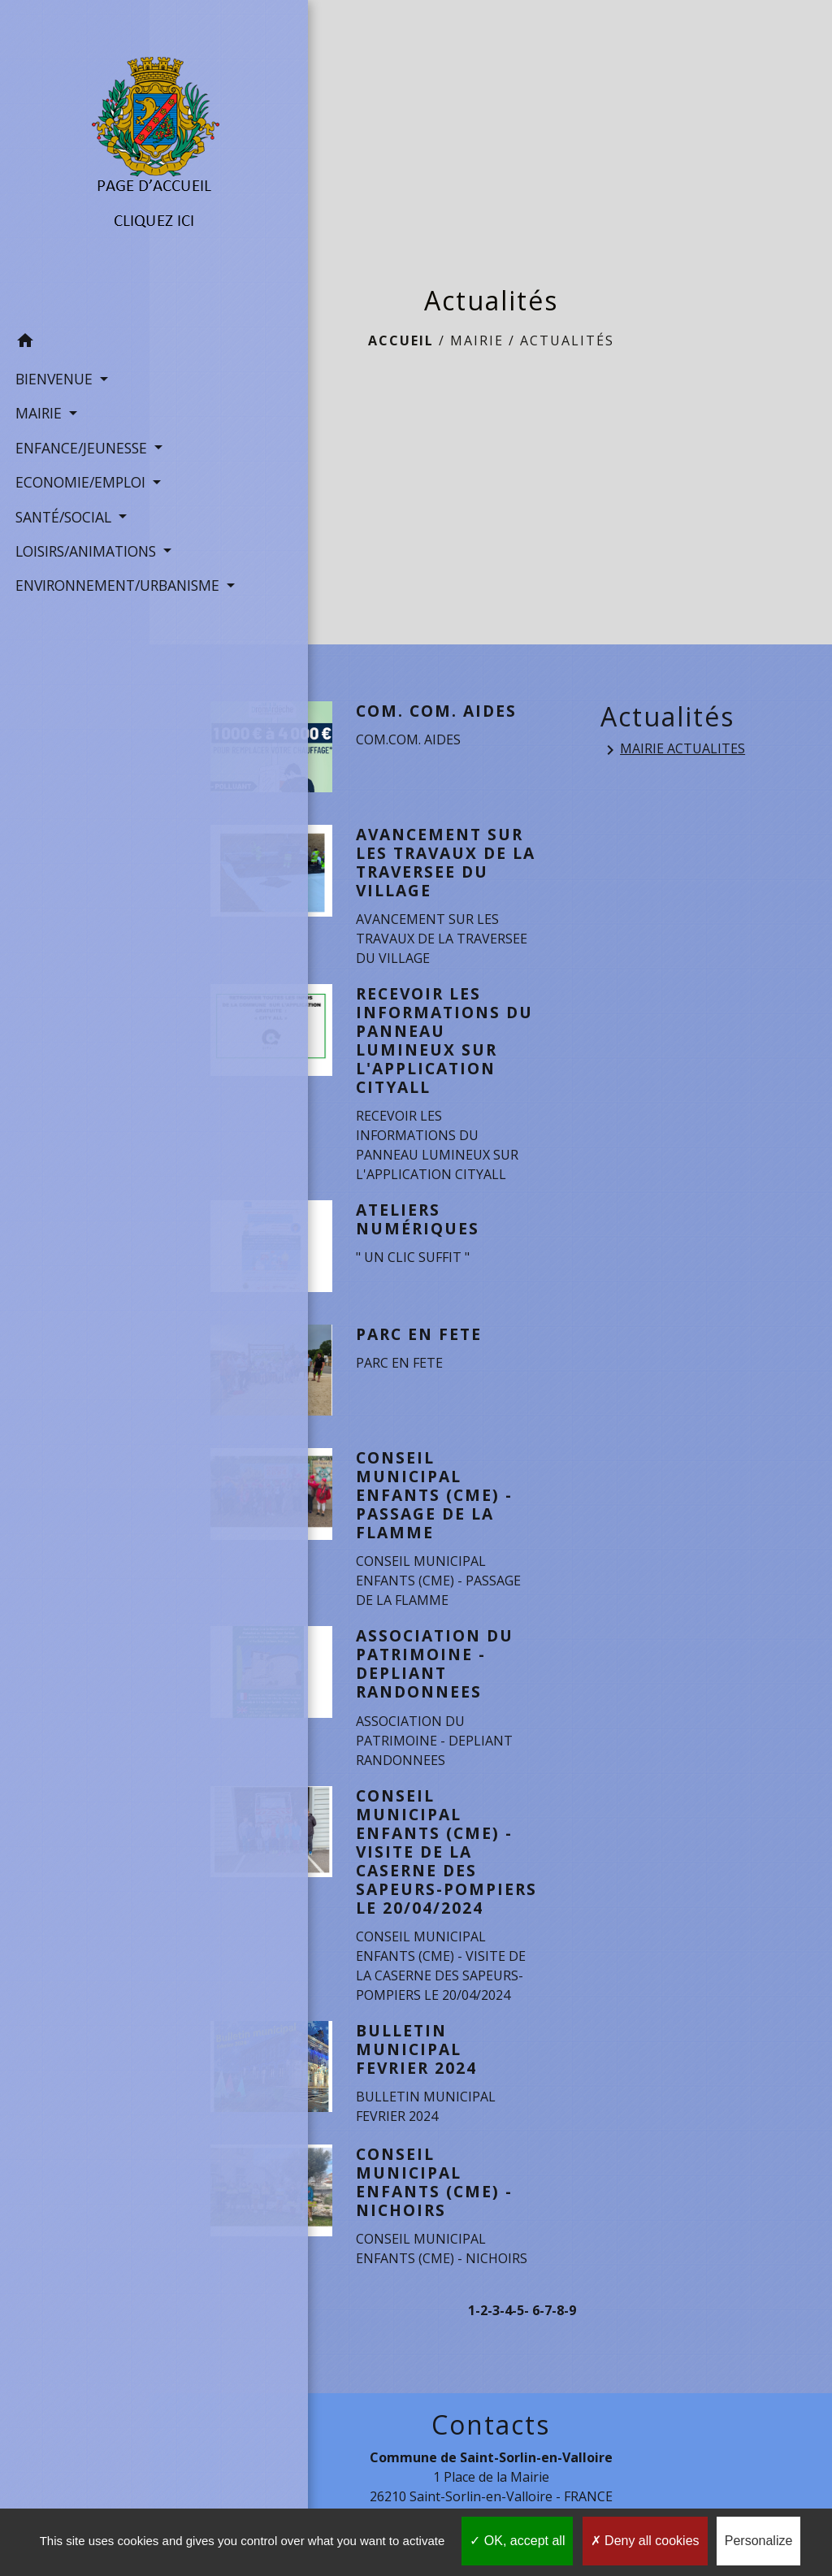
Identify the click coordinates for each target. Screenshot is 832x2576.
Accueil (401, 340)
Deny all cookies (645, 2541)
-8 (558, 2329)
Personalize (759, 2541)
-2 (481, 2329)
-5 (518, 2329)
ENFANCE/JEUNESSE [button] (74, 408)
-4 (506, 2329)
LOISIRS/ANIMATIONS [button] (74, 555)
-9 (570, 2329)
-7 (546, 2329)
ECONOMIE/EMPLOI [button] (74, 464)
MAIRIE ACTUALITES (672, 749)
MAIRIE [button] (37, 374)
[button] (74, 304)
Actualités (567, 340)
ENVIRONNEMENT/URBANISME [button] (74, 610)
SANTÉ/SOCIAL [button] (62, 520)
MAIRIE (477, 340)
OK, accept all (517, 2541)
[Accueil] (74, 142)
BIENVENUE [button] (52, 339)
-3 (494, 2329)
